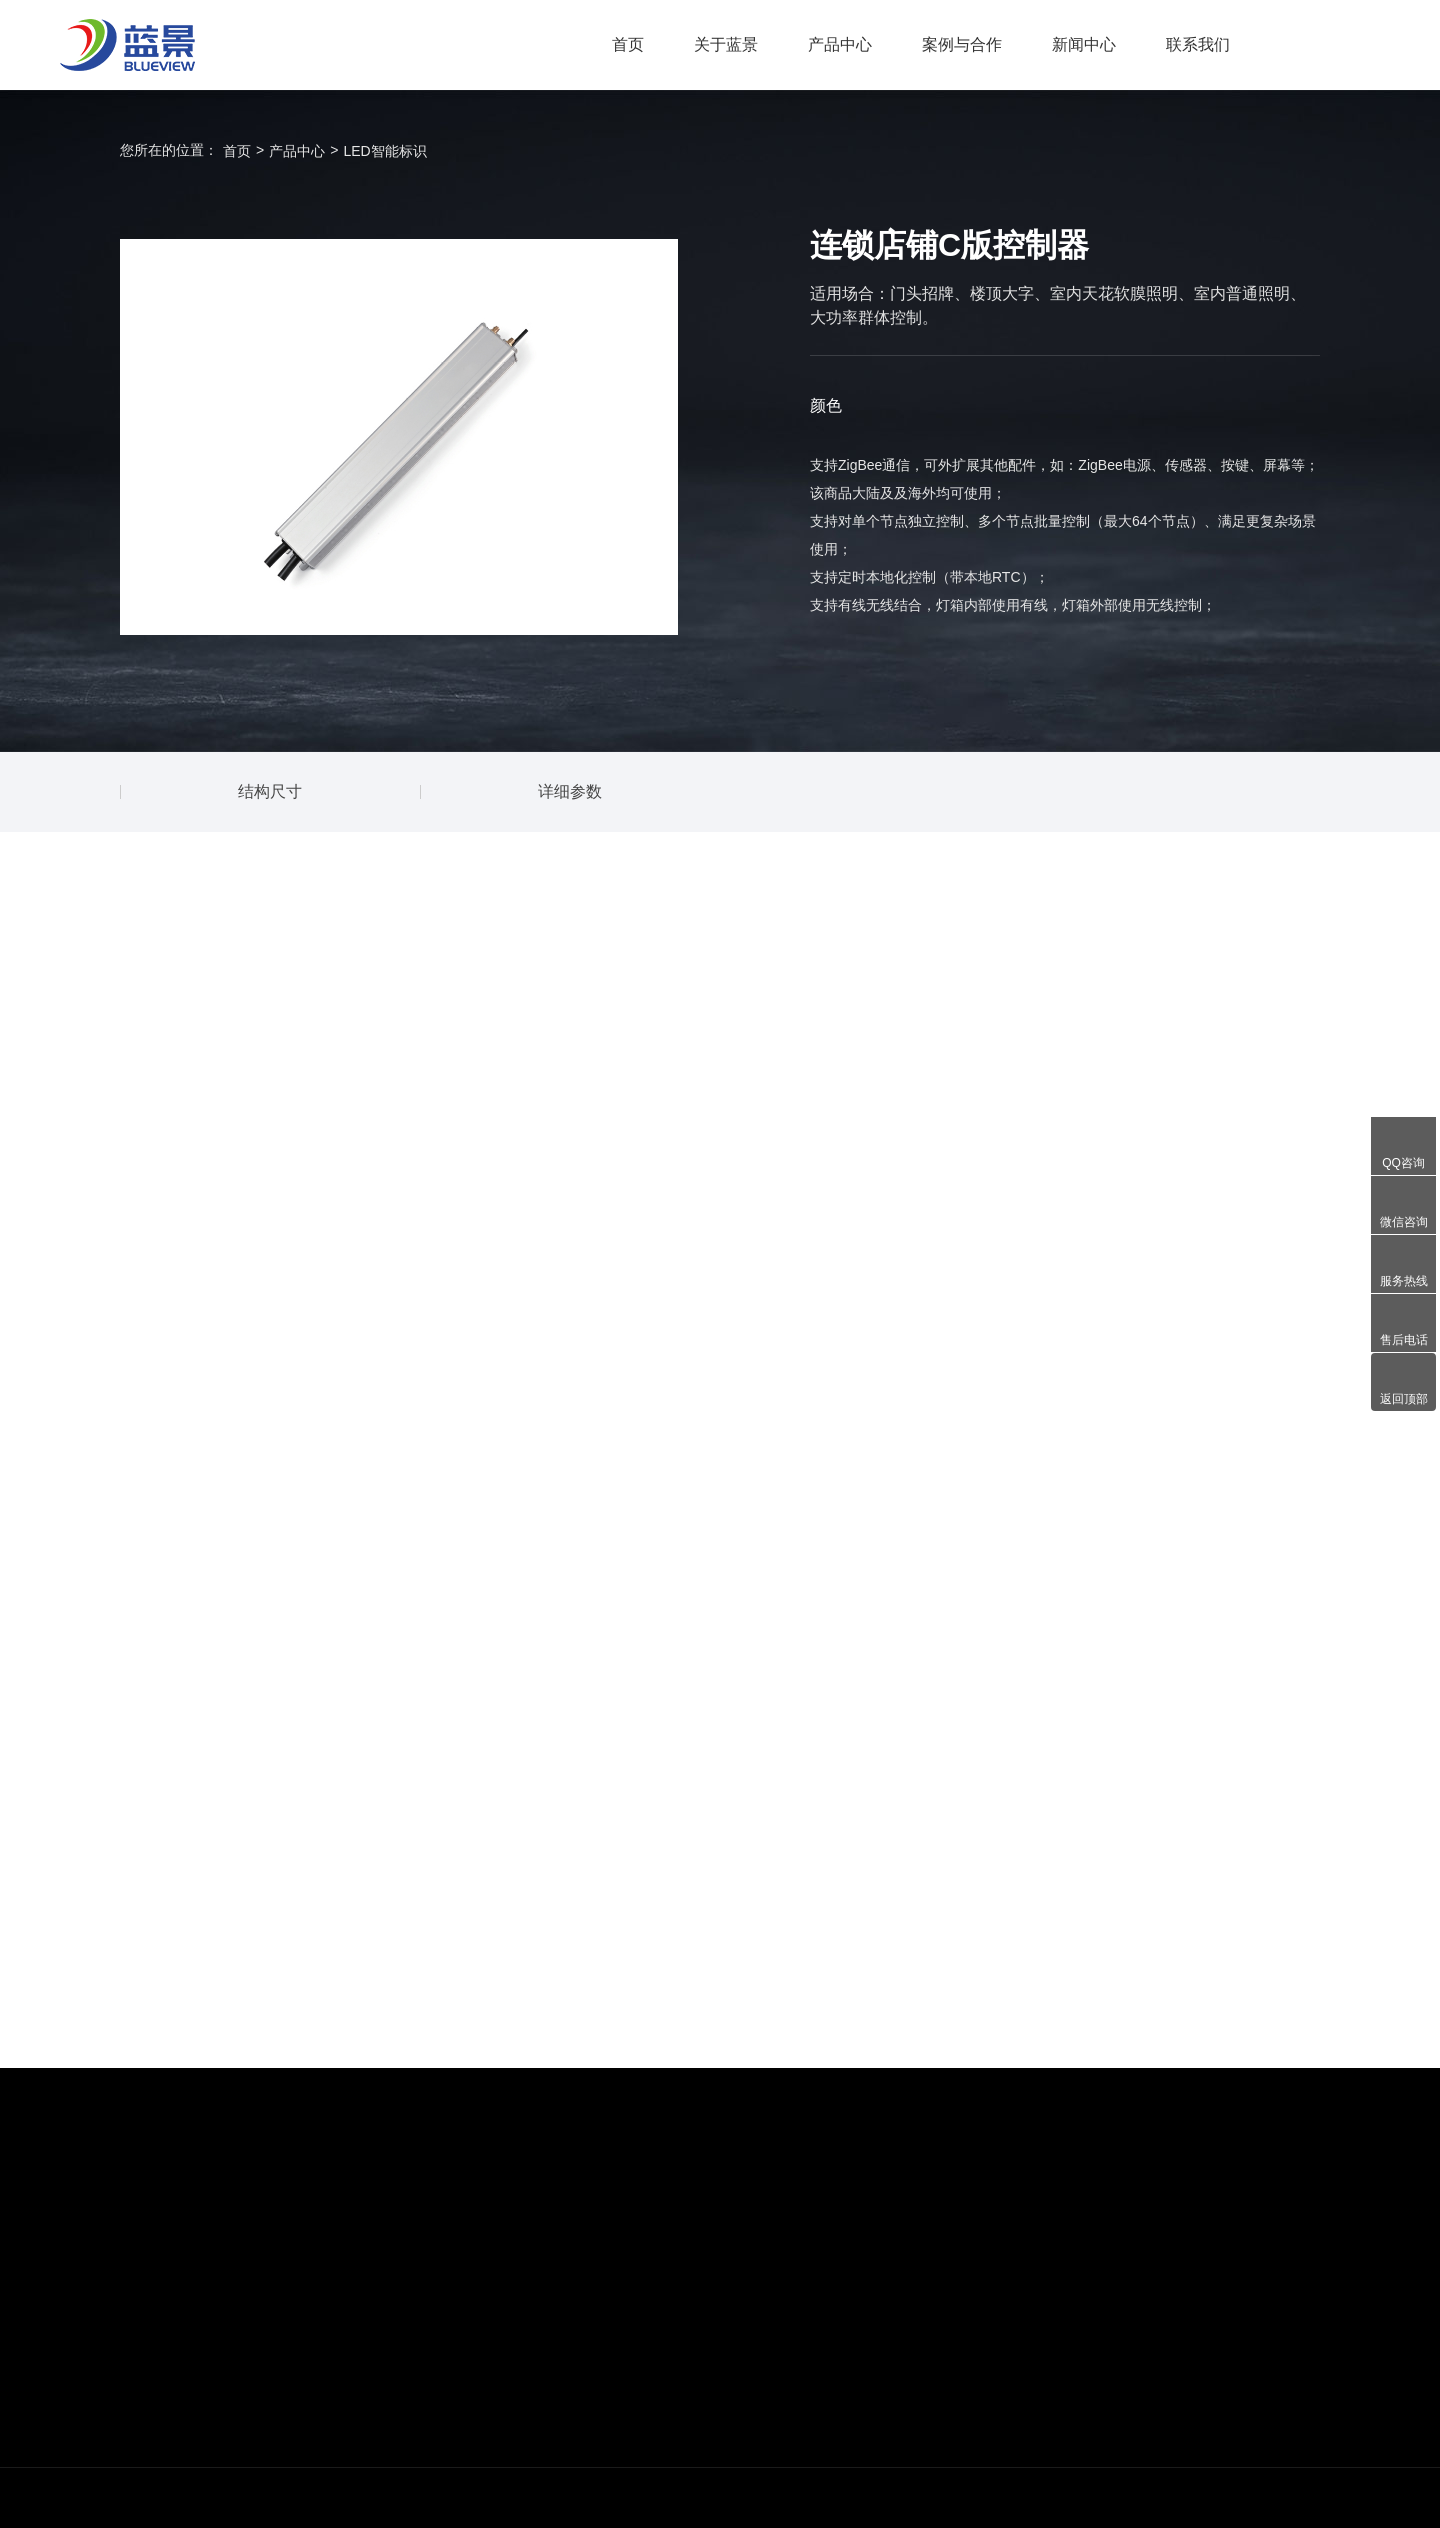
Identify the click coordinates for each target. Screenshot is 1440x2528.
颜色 (826, 405)
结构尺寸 (270, 791)
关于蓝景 (726, 44)
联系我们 (1198, 44)
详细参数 (570, 791)
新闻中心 (1084, 44)
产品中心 (840, 44)
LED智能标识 (384, 151)
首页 (628, 44)
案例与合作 (962, 44)
